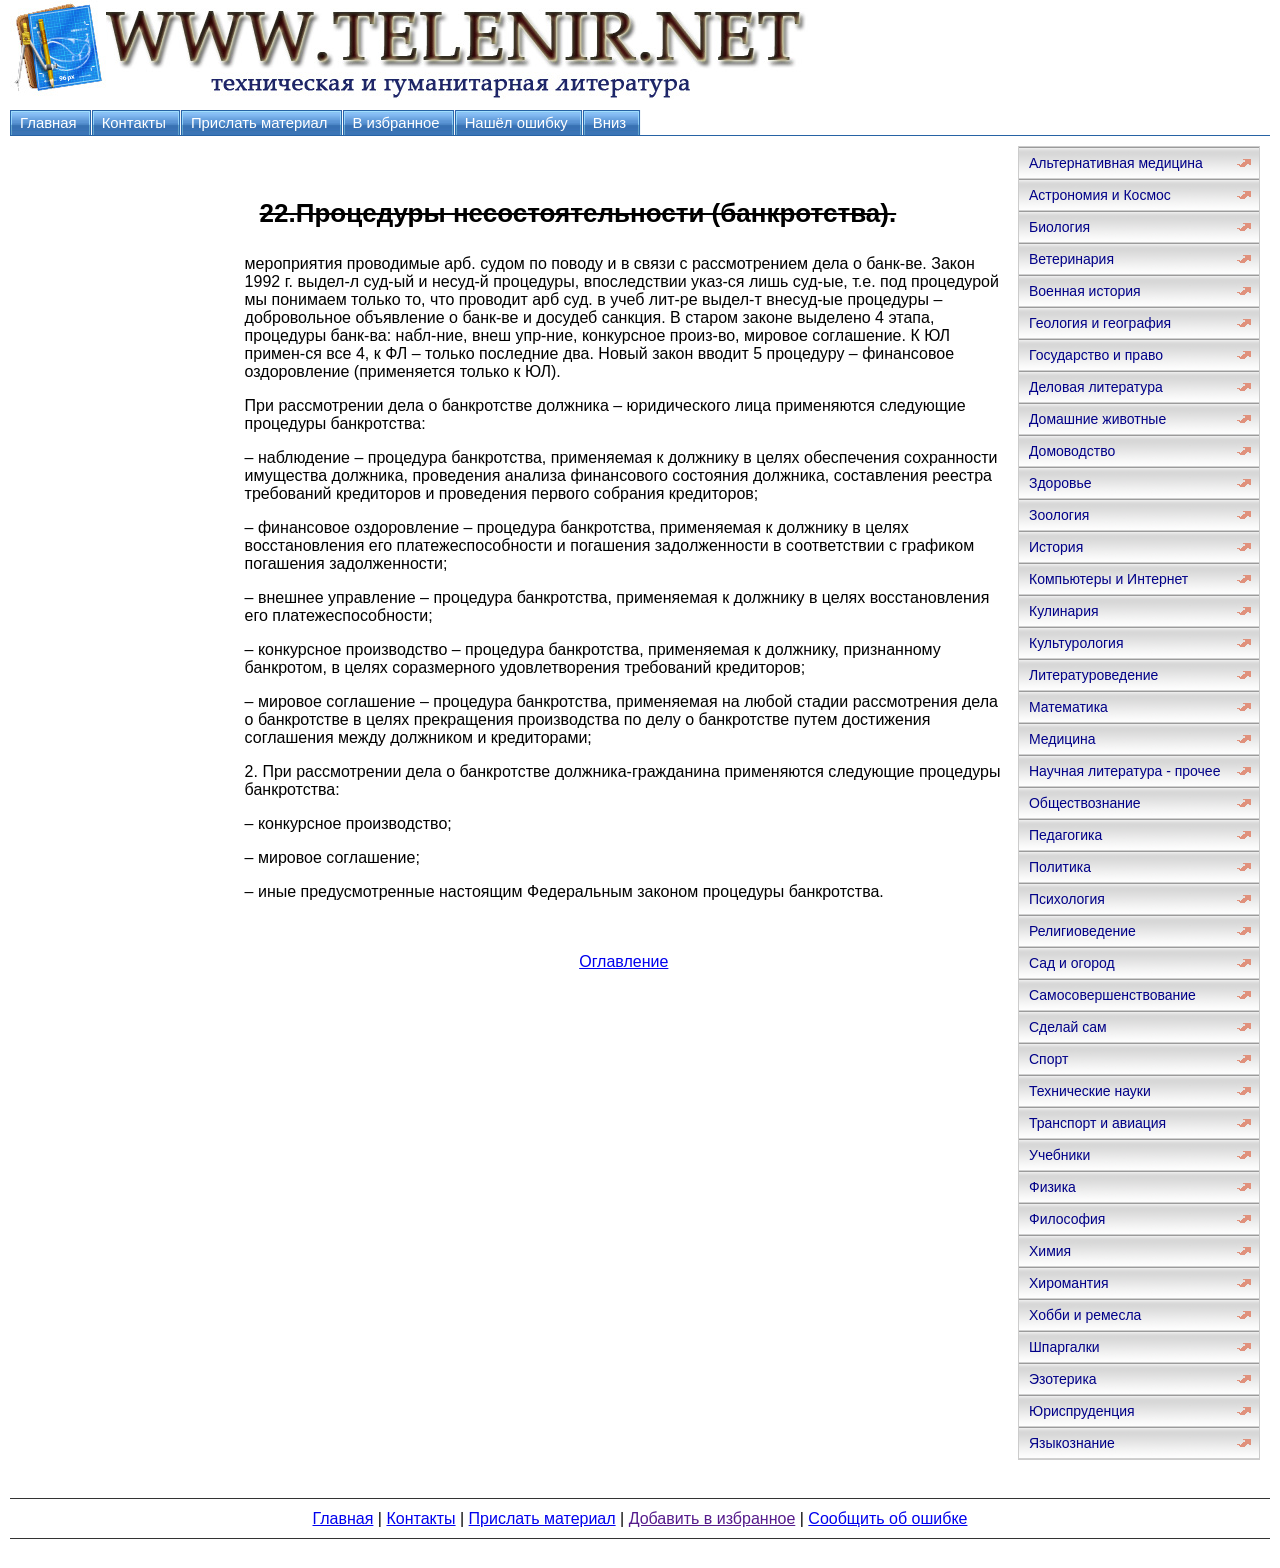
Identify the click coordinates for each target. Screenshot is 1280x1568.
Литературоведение (1093, 675)
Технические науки (1090, 1091)
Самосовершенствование (1112, 995)
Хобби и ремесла (1085, 1315)
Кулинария (1064, 611)
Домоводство (1072, 451)
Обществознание (1085, 803)
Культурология (1076, 643)
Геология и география (1100, 323)
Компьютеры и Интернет (1108, 579)
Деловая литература (1096, 387)
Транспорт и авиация (1097, 1123)
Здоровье (1060, 483)
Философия (1067, 1219)
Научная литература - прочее (1124, 771)
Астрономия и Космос (1100, 195)
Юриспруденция (1082, 1411)
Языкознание (1072, 1443)
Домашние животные (1097, 419)
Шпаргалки (1064, 1347)
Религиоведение (1082, 931)
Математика (1068, 707)
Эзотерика (1063, 1379)
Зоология (1059, 515)
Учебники (1059, 1155)
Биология (1059, 227)
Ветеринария (1071, 259)
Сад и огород (1072, 963)
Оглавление (623, 961)
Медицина (1062, 739)
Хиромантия (1069, 1283)
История (1056, 547)
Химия (1050, 1251)
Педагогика (1065, 835)
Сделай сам (1068, 1027)
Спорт (1048, 1059)
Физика (1052, 1187)
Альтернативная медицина (1116, 163)
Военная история (1085, 291)
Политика (1060, 867)
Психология (1067, 899)
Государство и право (1096, 355)
